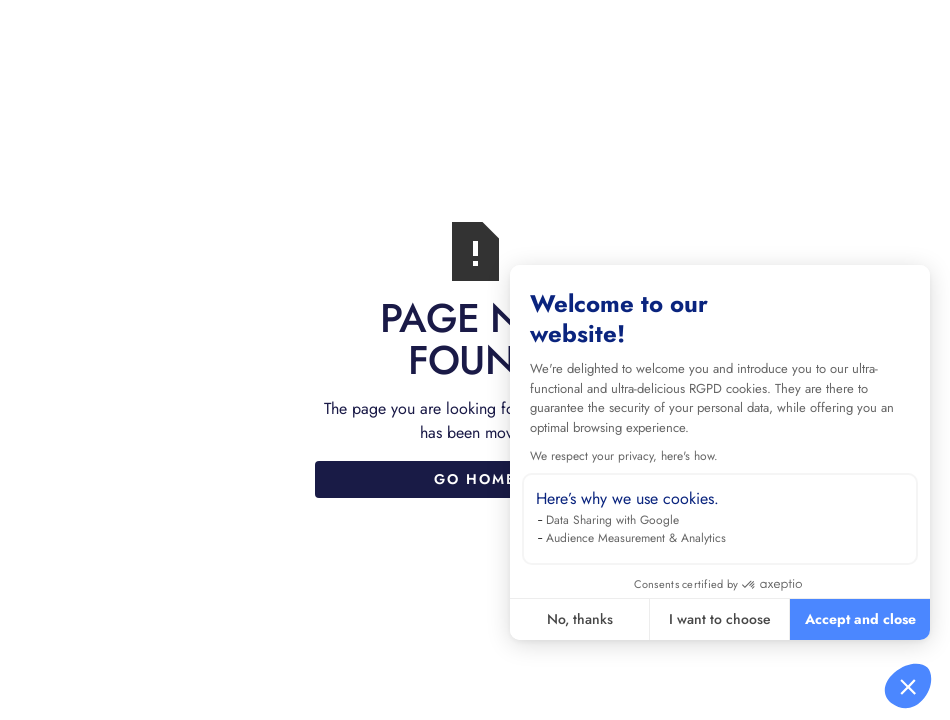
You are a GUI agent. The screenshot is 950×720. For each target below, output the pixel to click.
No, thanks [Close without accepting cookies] (580, 619)
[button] (908, 686)
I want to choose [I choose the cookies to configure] (720, 619)
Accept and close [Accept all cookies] (860, 619)
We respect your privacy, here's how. (624, 456)
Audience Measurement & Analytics (636, 538)
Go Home (475, 479)
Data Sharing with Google (612, 520)
